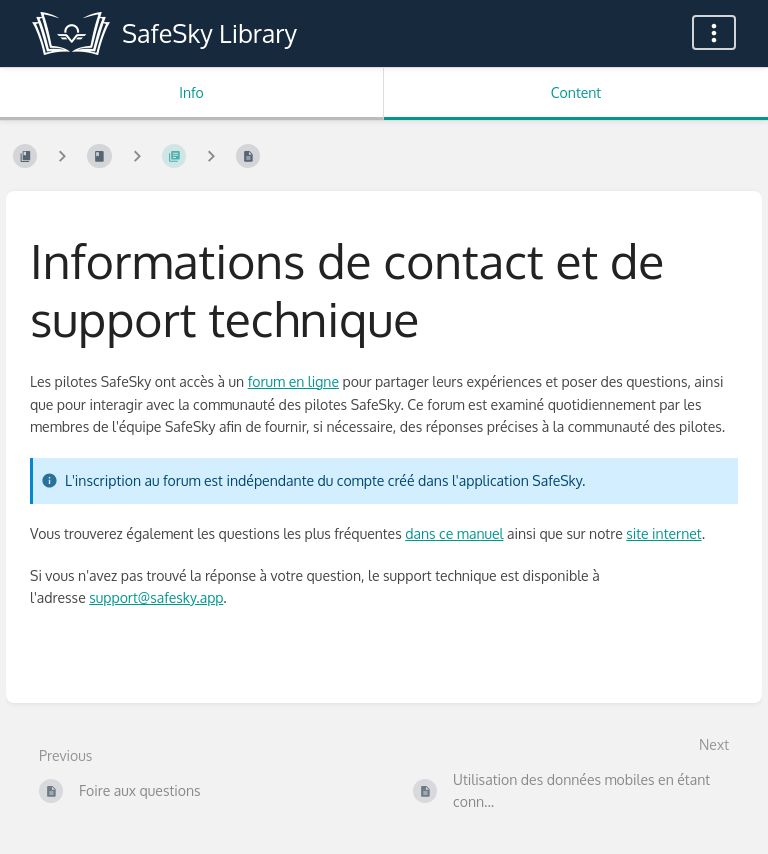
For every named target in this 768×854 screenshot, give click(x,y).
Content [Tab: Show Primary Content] (576, 92)
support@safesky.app (156, 597)
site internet (663, 533)
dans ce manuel (454, 533)
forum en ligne (293, 381)
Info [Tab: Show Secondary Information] (191, 92)
